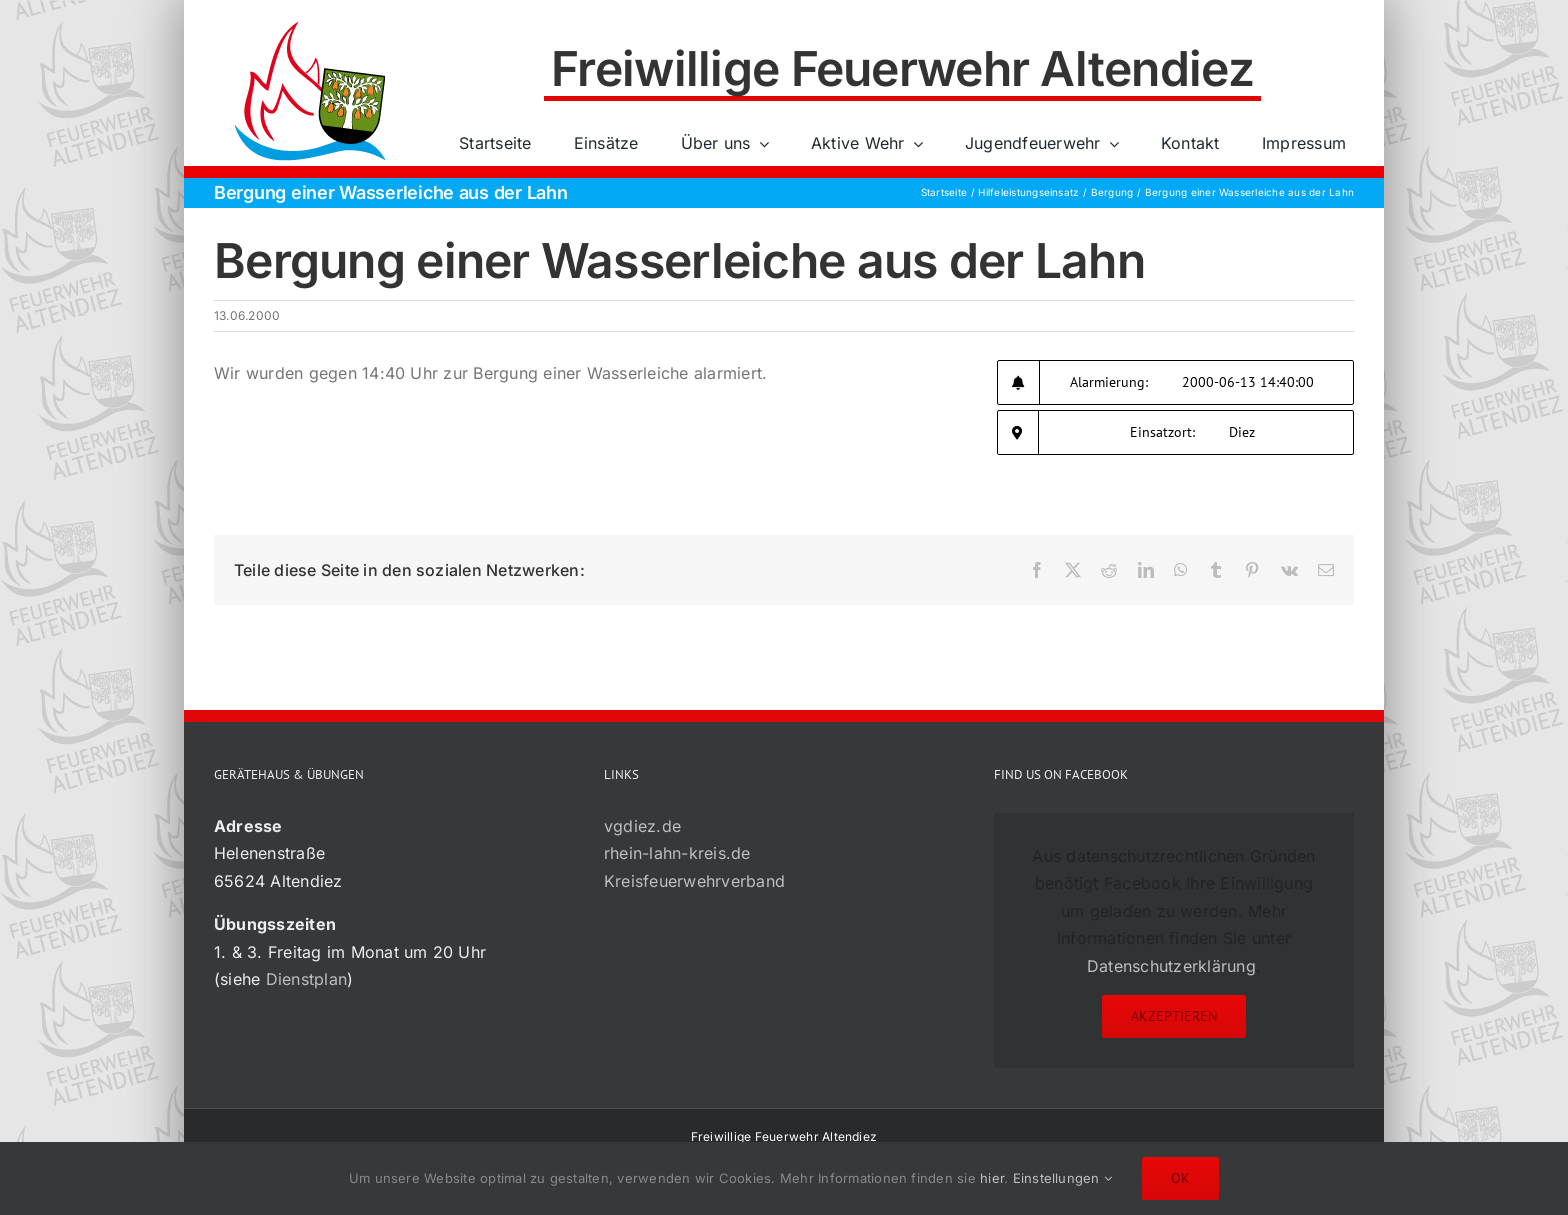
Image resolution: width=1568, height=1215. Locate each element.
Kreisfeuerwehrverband (694, 881)
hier (992, 1178)
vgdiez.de (642, 826)
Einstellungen (1063, 1178)
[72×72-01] (310, 24)
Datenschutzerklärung (1171, 966)
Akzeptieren (1174, 1016)
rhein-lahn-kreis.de (677, 853)
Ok (1180, 1178)
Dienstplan (306, 979)
